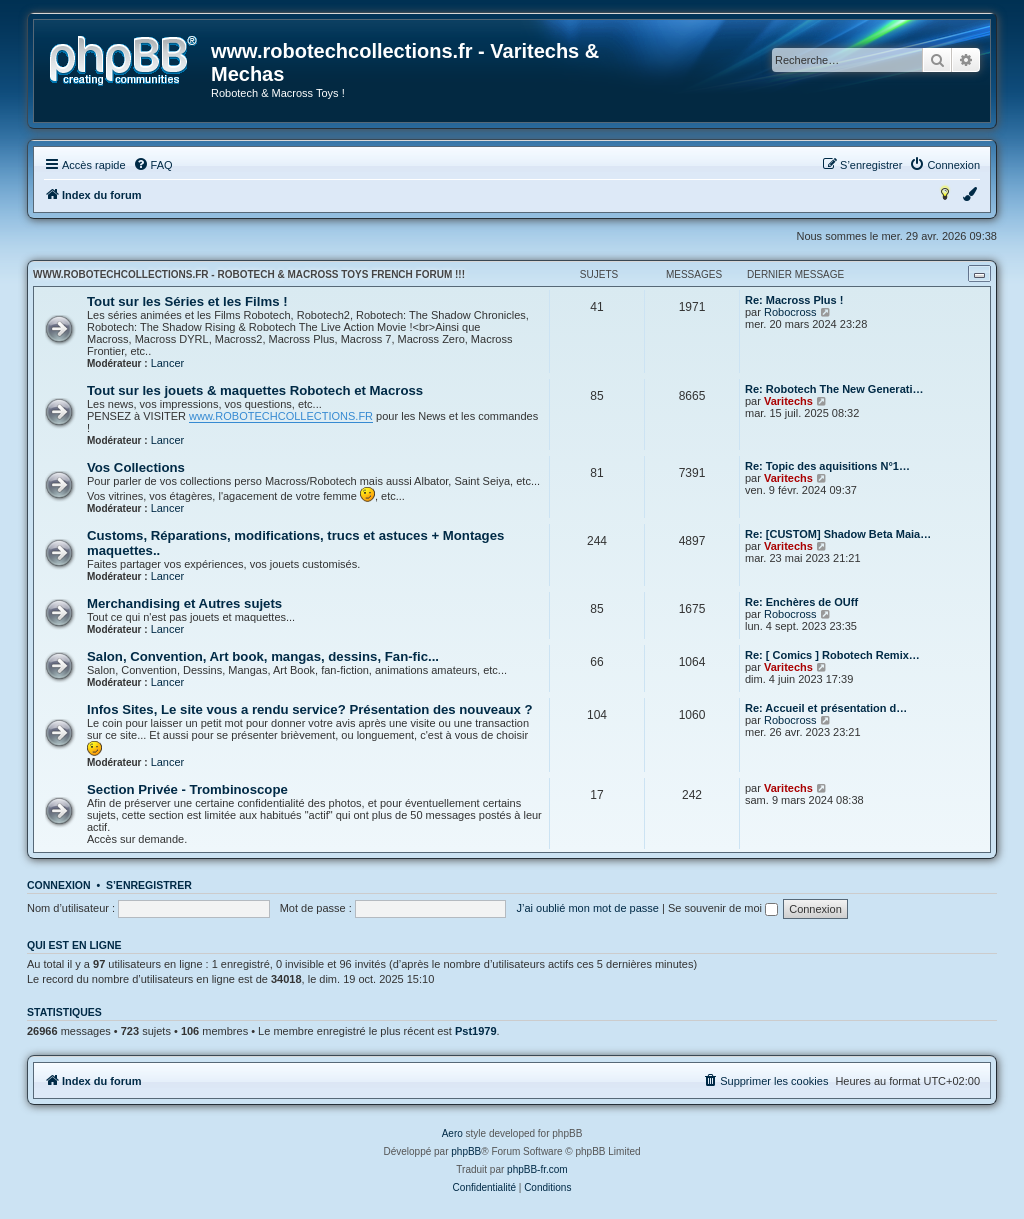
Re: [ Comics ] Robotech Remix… (832, 655)
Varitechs (788, 401)
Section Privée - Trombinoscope (187, 789)
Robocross (790, 312)
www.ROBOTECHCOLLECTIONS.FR (281, 416)
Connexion (59, 885)
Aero (452, 1133)
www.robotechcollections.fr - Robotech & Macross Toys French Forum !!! (249, 274)
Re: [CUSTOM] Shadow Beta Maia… (838, 534)
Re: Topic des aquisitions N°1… (827, 466)
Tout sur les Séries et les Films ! (187, 301)
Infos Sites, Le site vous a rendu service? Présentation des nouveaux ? (310, 709)
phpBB (466, 1151)
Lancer (168, 363)
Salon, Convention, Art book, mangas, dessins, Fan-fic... (263, 656)
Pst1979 (476, 1031)
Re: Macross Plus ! (794, 300)
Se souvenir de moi (723, 908)
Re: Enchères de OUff (801, 602)
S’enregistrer (149, 885)
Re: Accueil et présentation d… (826, 708)
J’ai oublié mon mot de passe (587, 908)
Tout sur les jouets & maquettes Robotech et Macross (255, 390)
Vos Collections (136, 467)
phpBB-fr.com (537, 1169)
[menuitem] (153, 165)
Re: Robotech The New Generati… (834, 389)
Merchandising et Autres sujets (184, 603)
